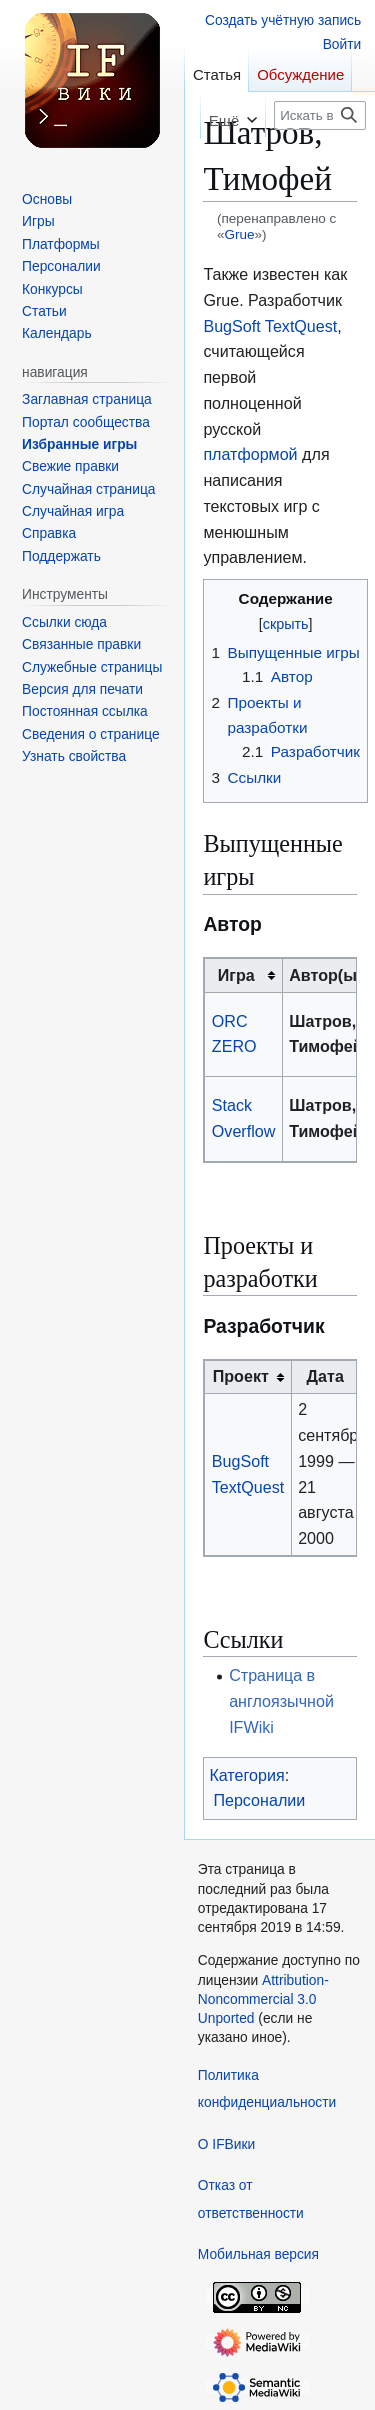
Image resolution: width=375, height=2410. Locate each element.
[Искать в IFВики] (320, 115)
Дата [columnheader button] (325, 1376)
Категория (246, 1775)
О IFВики (226, 2144)
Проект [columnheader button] (241, 1376)
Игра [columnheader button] (236, 975)
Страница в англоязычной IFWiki (281, 1701)
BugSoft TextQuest (270, 326)
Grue (239, 234)
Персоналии (259, 1800)
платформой (250, 454)
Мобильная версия (258, 2254)
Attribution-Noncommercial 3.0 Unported (263, 2000)
